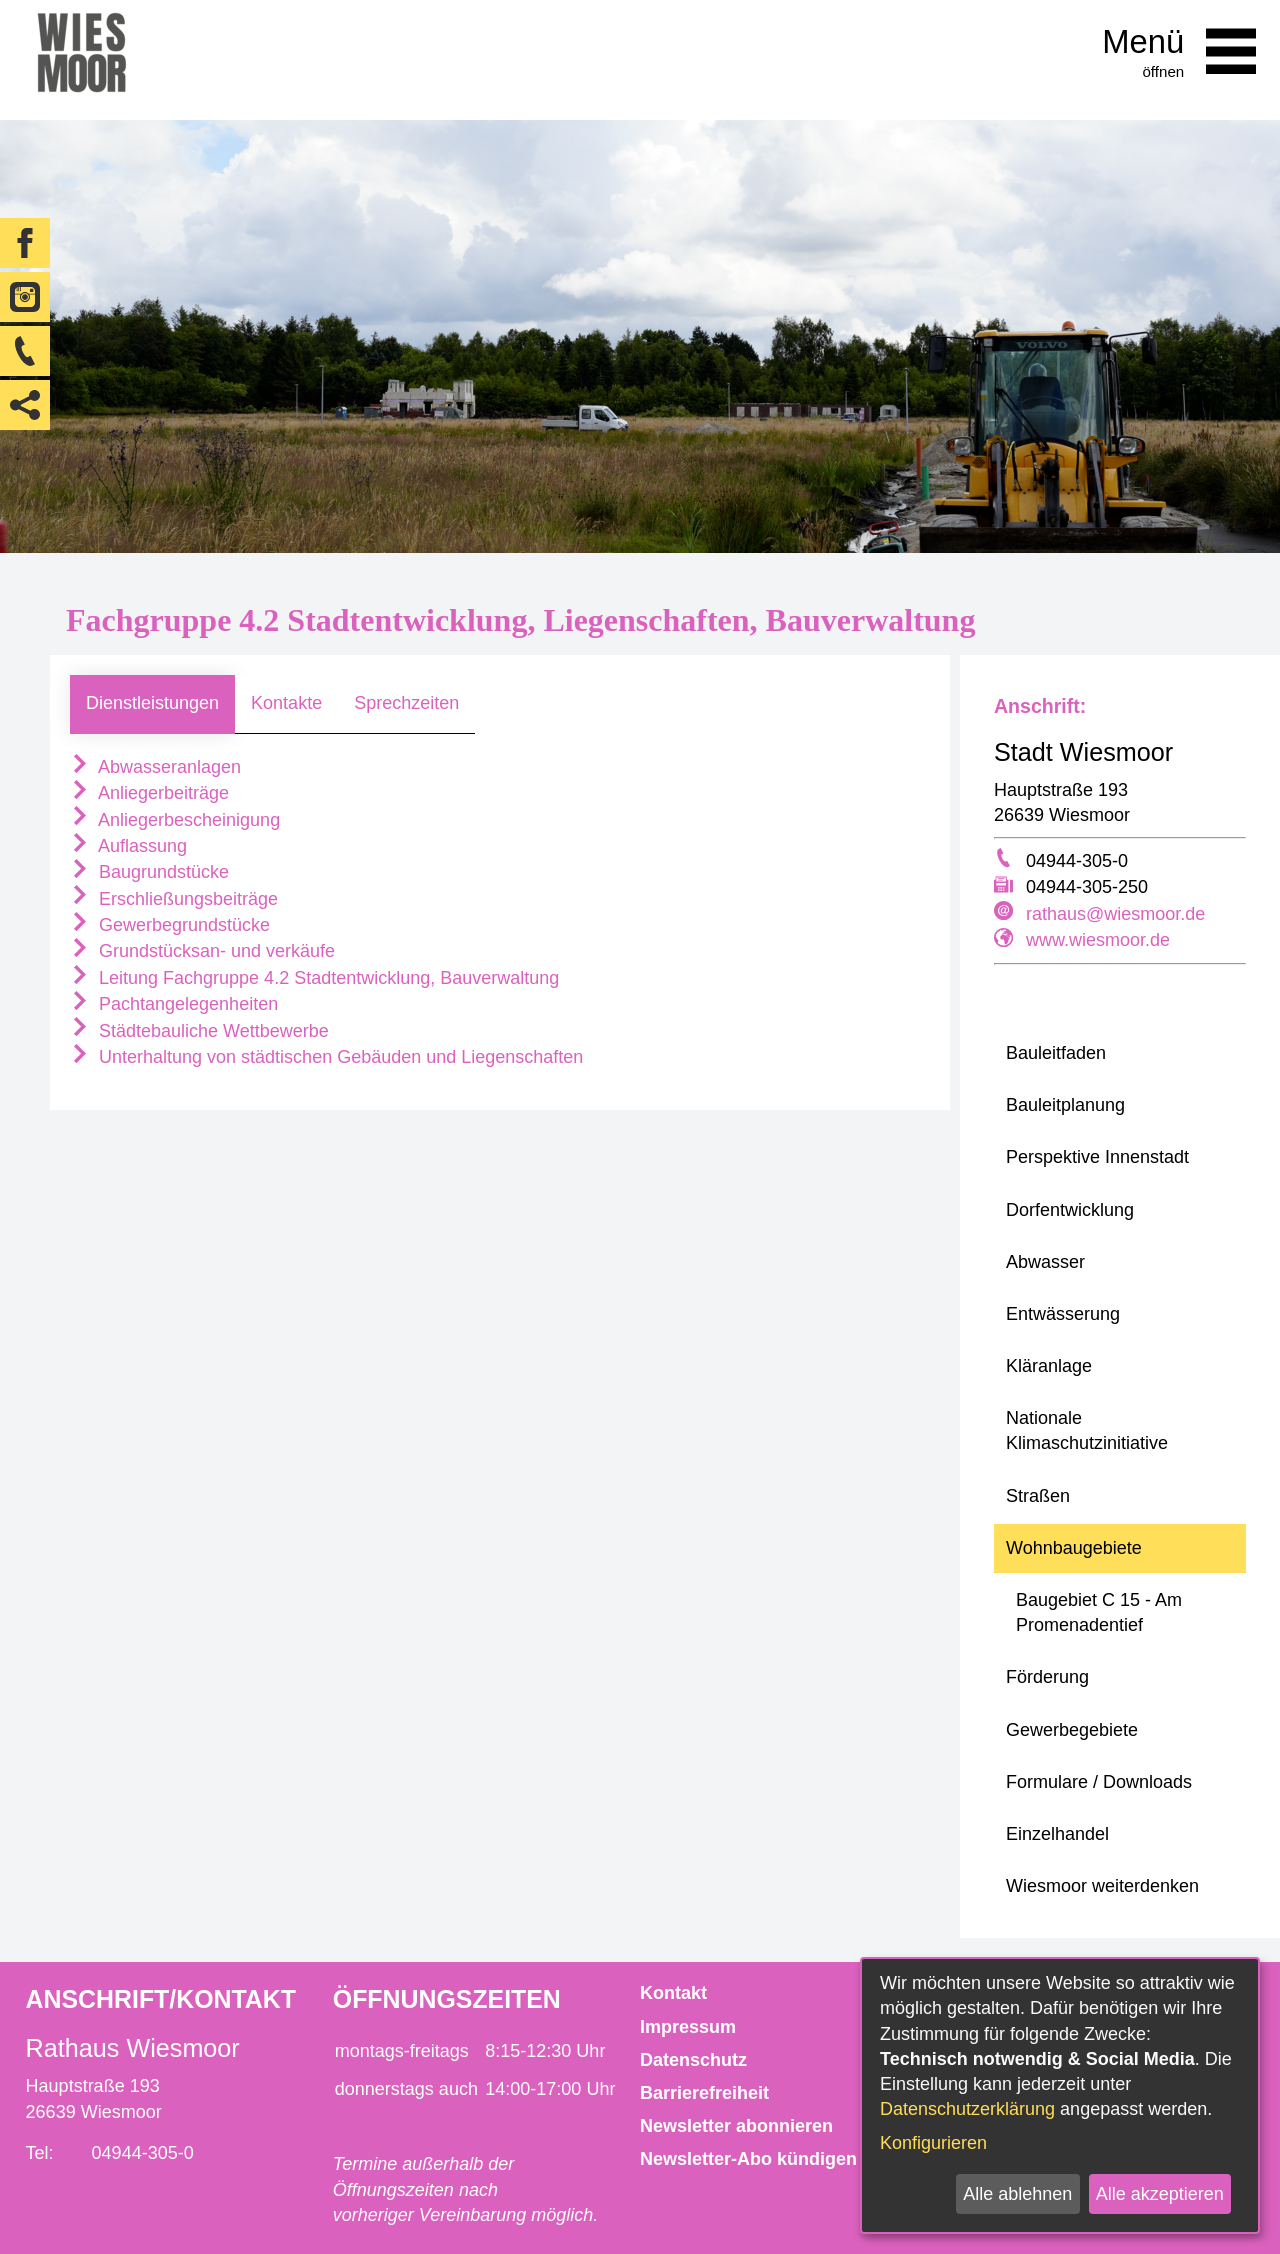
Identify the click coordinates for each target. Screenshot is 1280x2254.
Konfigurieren (933, 2143)
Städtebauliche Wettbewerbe (199, 1031)
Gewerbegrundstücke (170, 925)
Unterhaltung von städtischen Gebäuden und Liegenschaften (326, 1057)
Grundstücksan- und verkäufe (202, 951)
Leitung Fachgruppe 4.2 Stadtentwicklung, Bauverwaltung (314, 978)
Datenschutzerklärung (967, 2109)
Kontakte (286, 703)
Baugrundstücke (149, 872)
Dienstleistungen (152, 703)
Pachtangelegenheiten (174, 1004)
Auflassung (128, 846)
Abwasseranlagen (155, 767)
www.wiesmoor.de (1098, 940)
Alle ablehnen (1017, 2194)
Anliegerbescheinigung (175, 820)
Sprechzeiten (406, 703)
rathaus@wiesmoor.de (1115, 914)
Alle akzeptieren (1160, 2194)
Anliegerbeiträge (149, 793)
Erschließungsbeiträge (174, 899)
